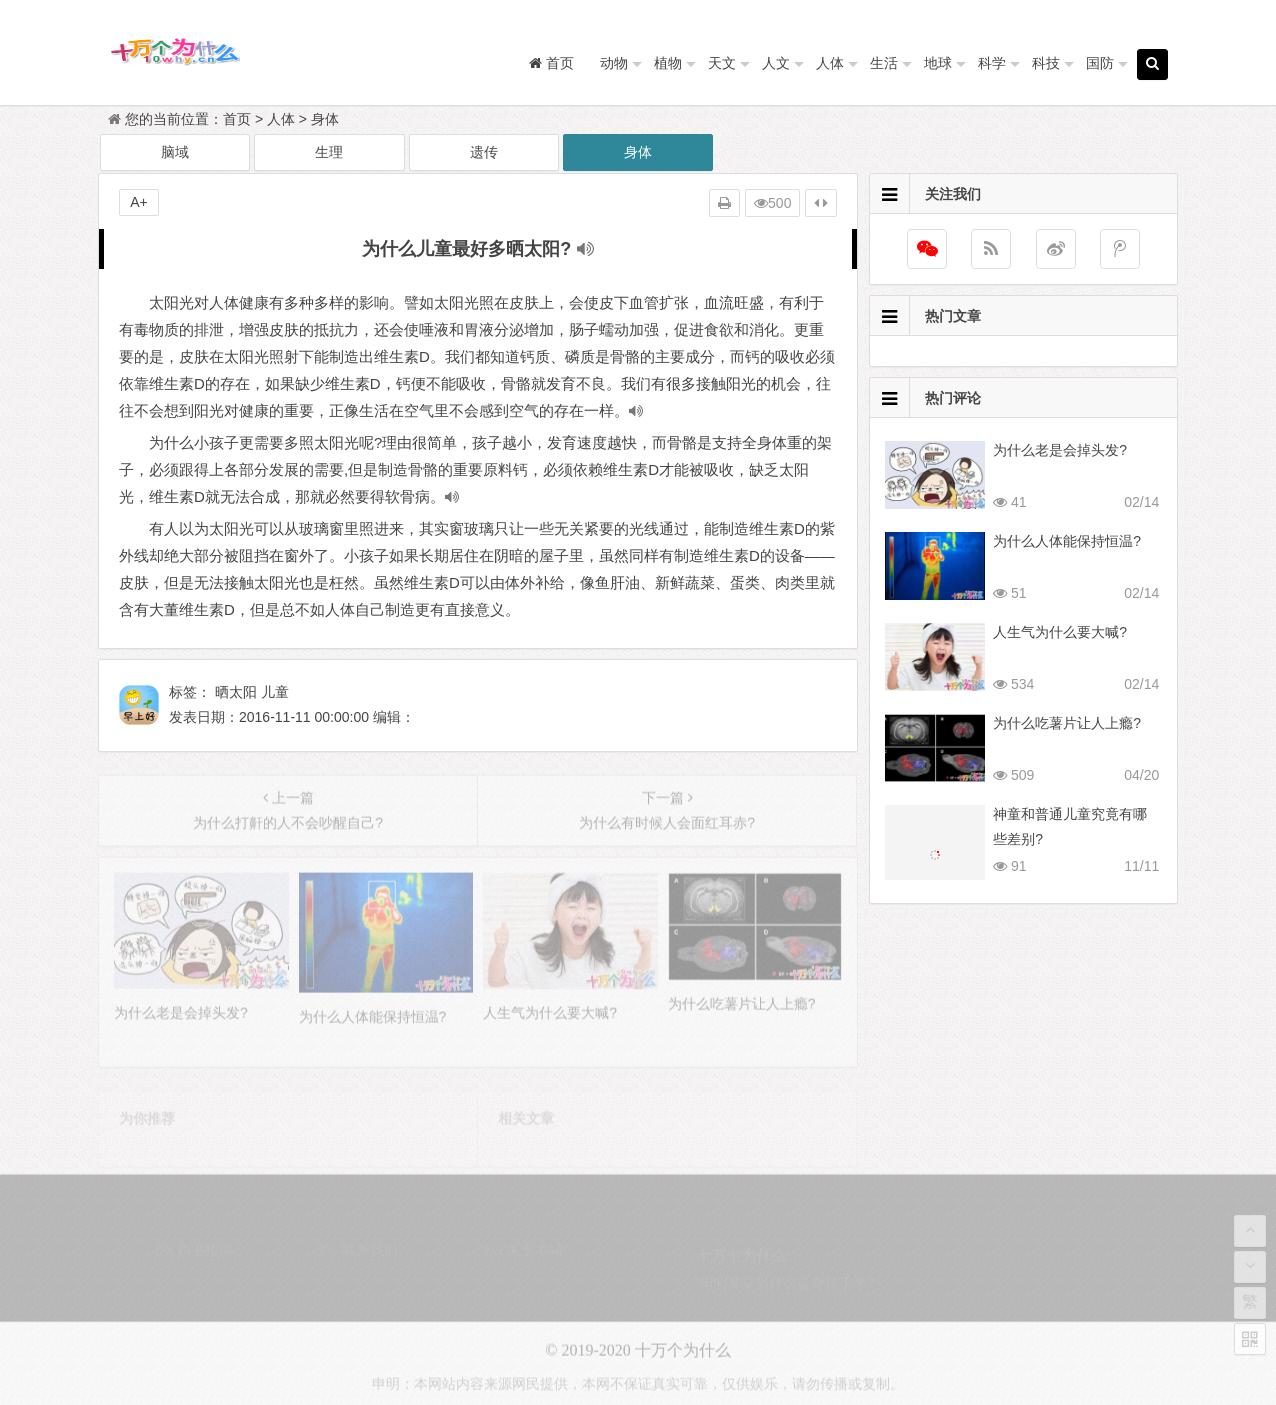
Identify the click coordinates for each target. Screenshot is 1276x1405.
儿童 (275, 692)
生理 (329, 152)
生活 (884, 63)
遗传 (484, 152)
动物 (614, 63)
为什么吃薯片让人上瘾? (1067, 723)
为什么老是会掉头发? (1060, 450)
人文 (776, 63)
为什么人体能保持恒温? (1067, 541)
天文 (722, 63)
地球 (938, 63)
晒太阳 (236, 692)
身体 (325, 119)
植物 (668, 63)
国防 (1100, 63)
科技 (1046, 63)
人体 (830, 63)
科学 (992, 63)
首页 (237, 119)
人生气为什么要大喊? (1060, 632)
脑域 (175, 152)
